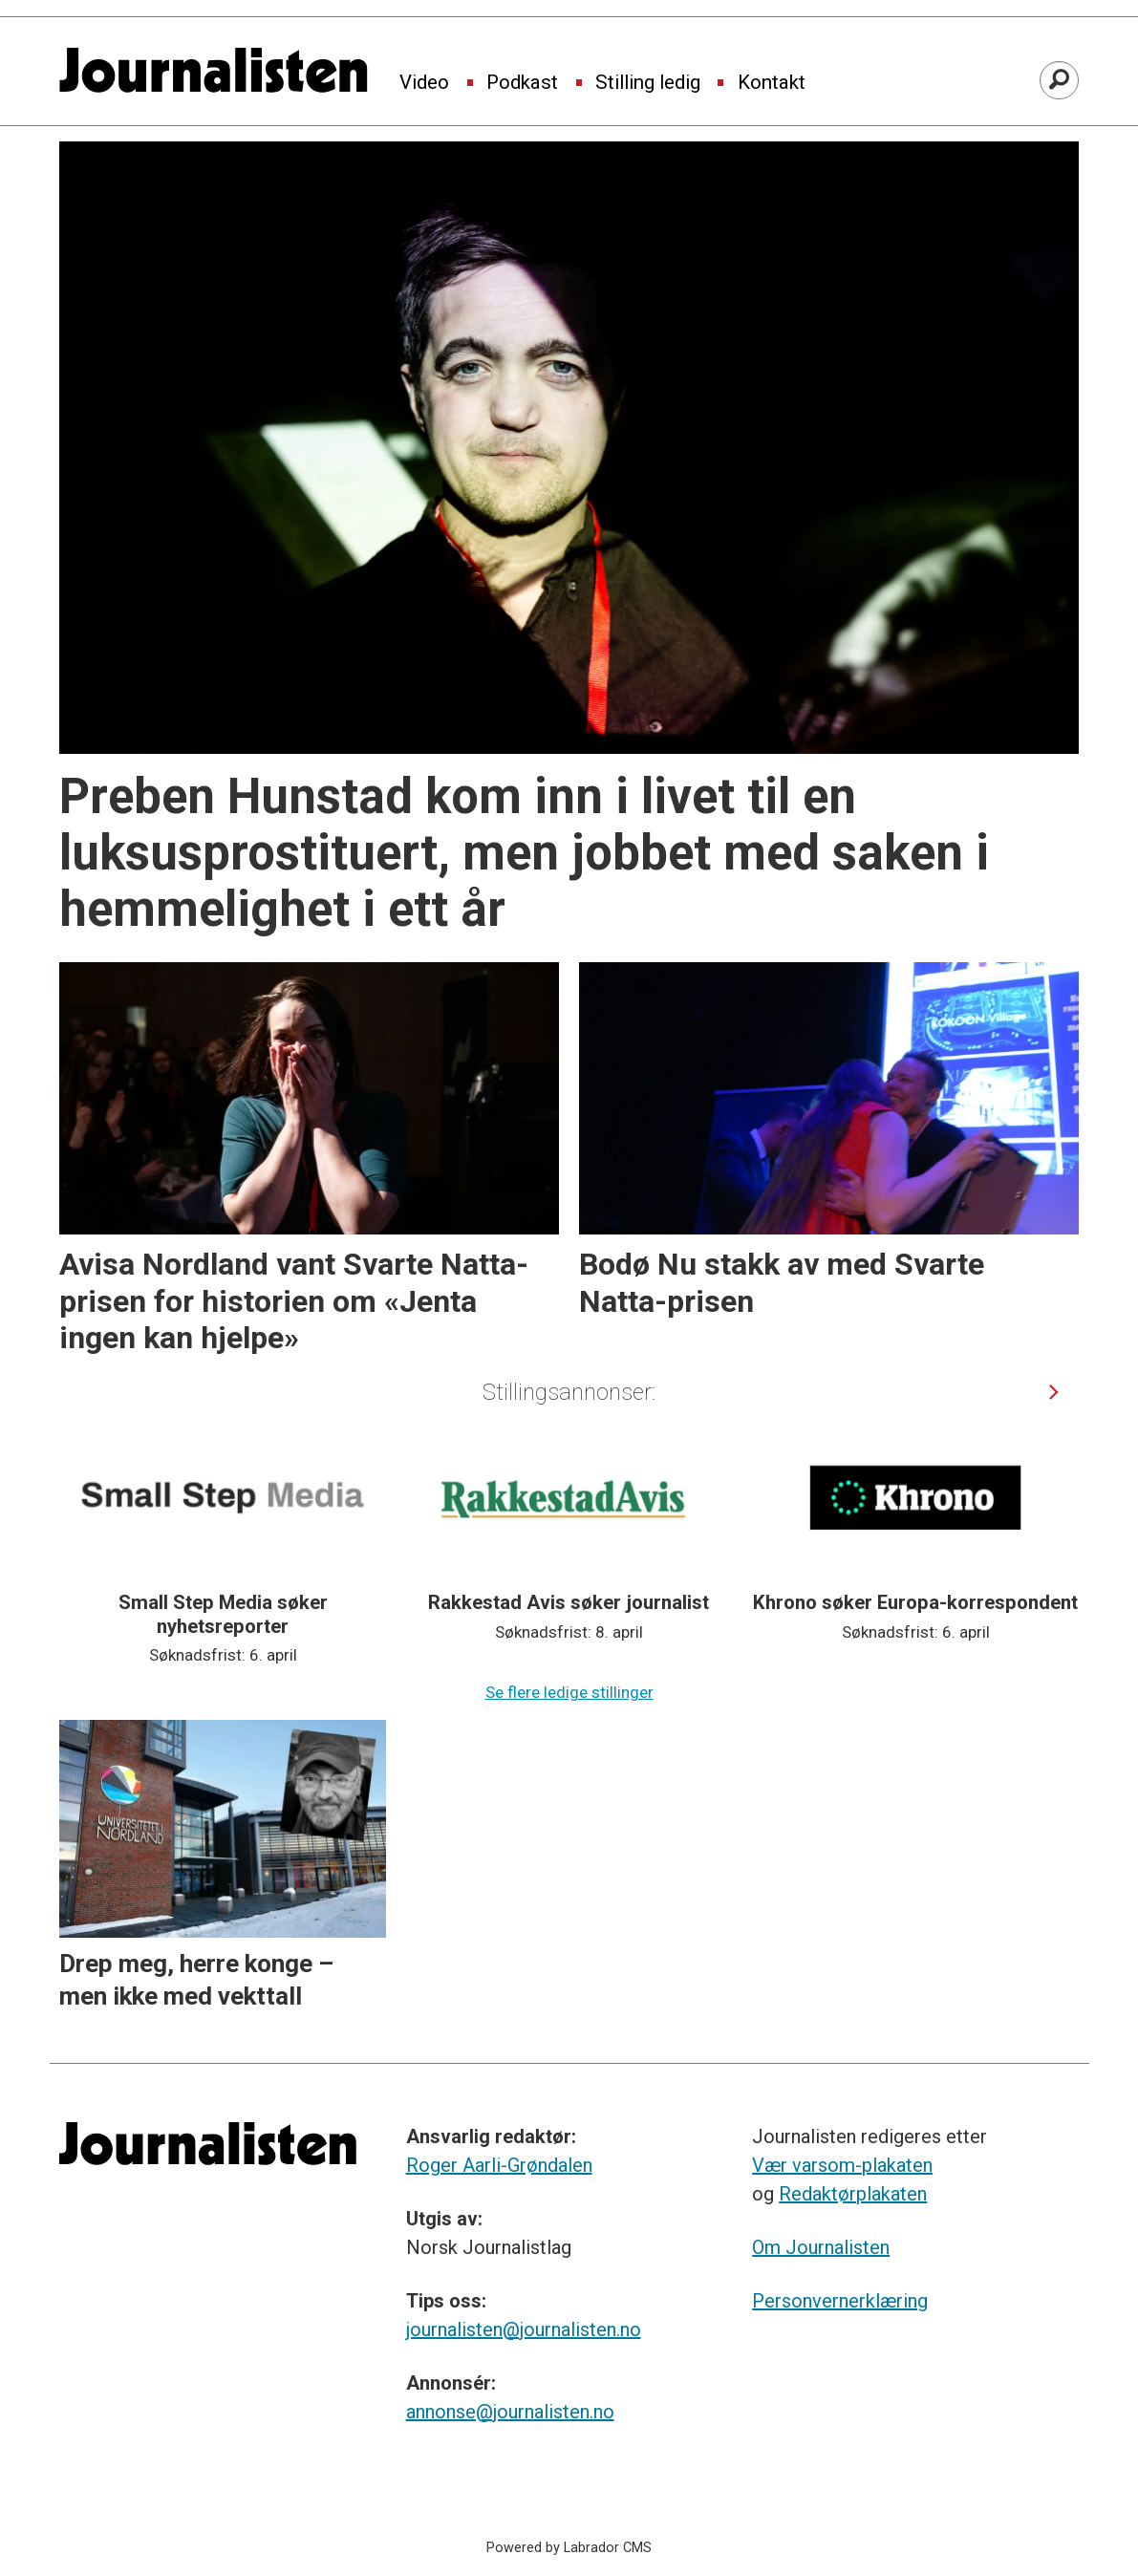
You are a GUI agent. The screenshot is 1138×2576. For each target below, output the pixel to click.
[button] (1054, 1391)
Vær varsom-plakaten (842, 2165)
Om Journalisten (821, 2247)
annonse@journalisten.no (510, 2411)
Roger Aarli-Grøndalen (499, 2165)
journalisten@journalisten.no (523, 2329)
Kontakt (771, 83)
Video (424, 83)
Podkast (522, 83)
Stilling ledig (647, 83)
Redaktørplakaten (853, 2193)
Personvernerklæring (840, 2300)
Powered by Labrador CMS (569, 2548)
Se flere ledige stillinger (569, 1692)
